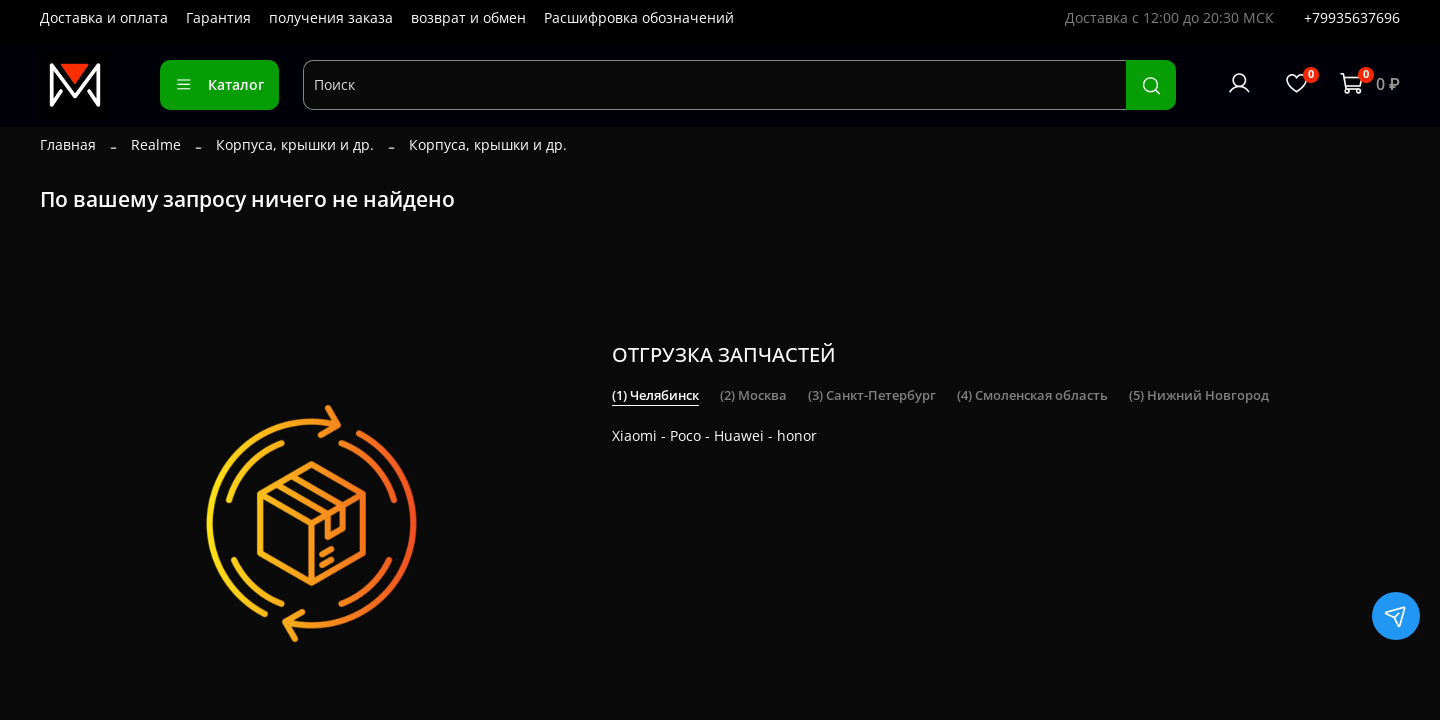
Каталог (219, 84)
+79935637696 (1352, 17)
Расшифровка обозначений (639, 17)
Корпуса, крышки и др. (295, 144)
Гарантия (218, 17)
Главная (68, 144)
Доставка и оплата (104, 17)
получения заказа (331, 17)
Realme (156, 144)
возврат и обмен (468, 17)
